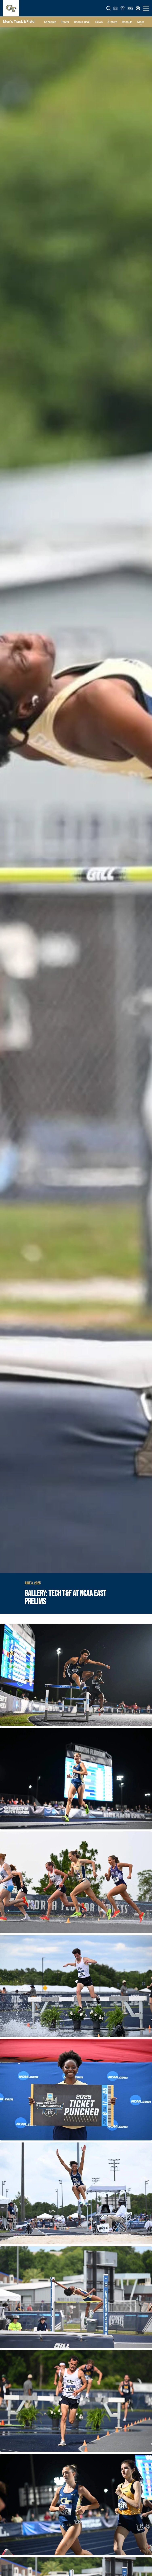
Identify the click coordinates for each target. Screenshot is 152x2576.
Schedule (50, 21)
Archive (112, 21)
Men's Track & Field (19, 21)
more (140, 21)
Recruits (127, 21)
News (99, 21)
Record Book (82, 21)
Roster (65, 21)
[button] (108, 8)
